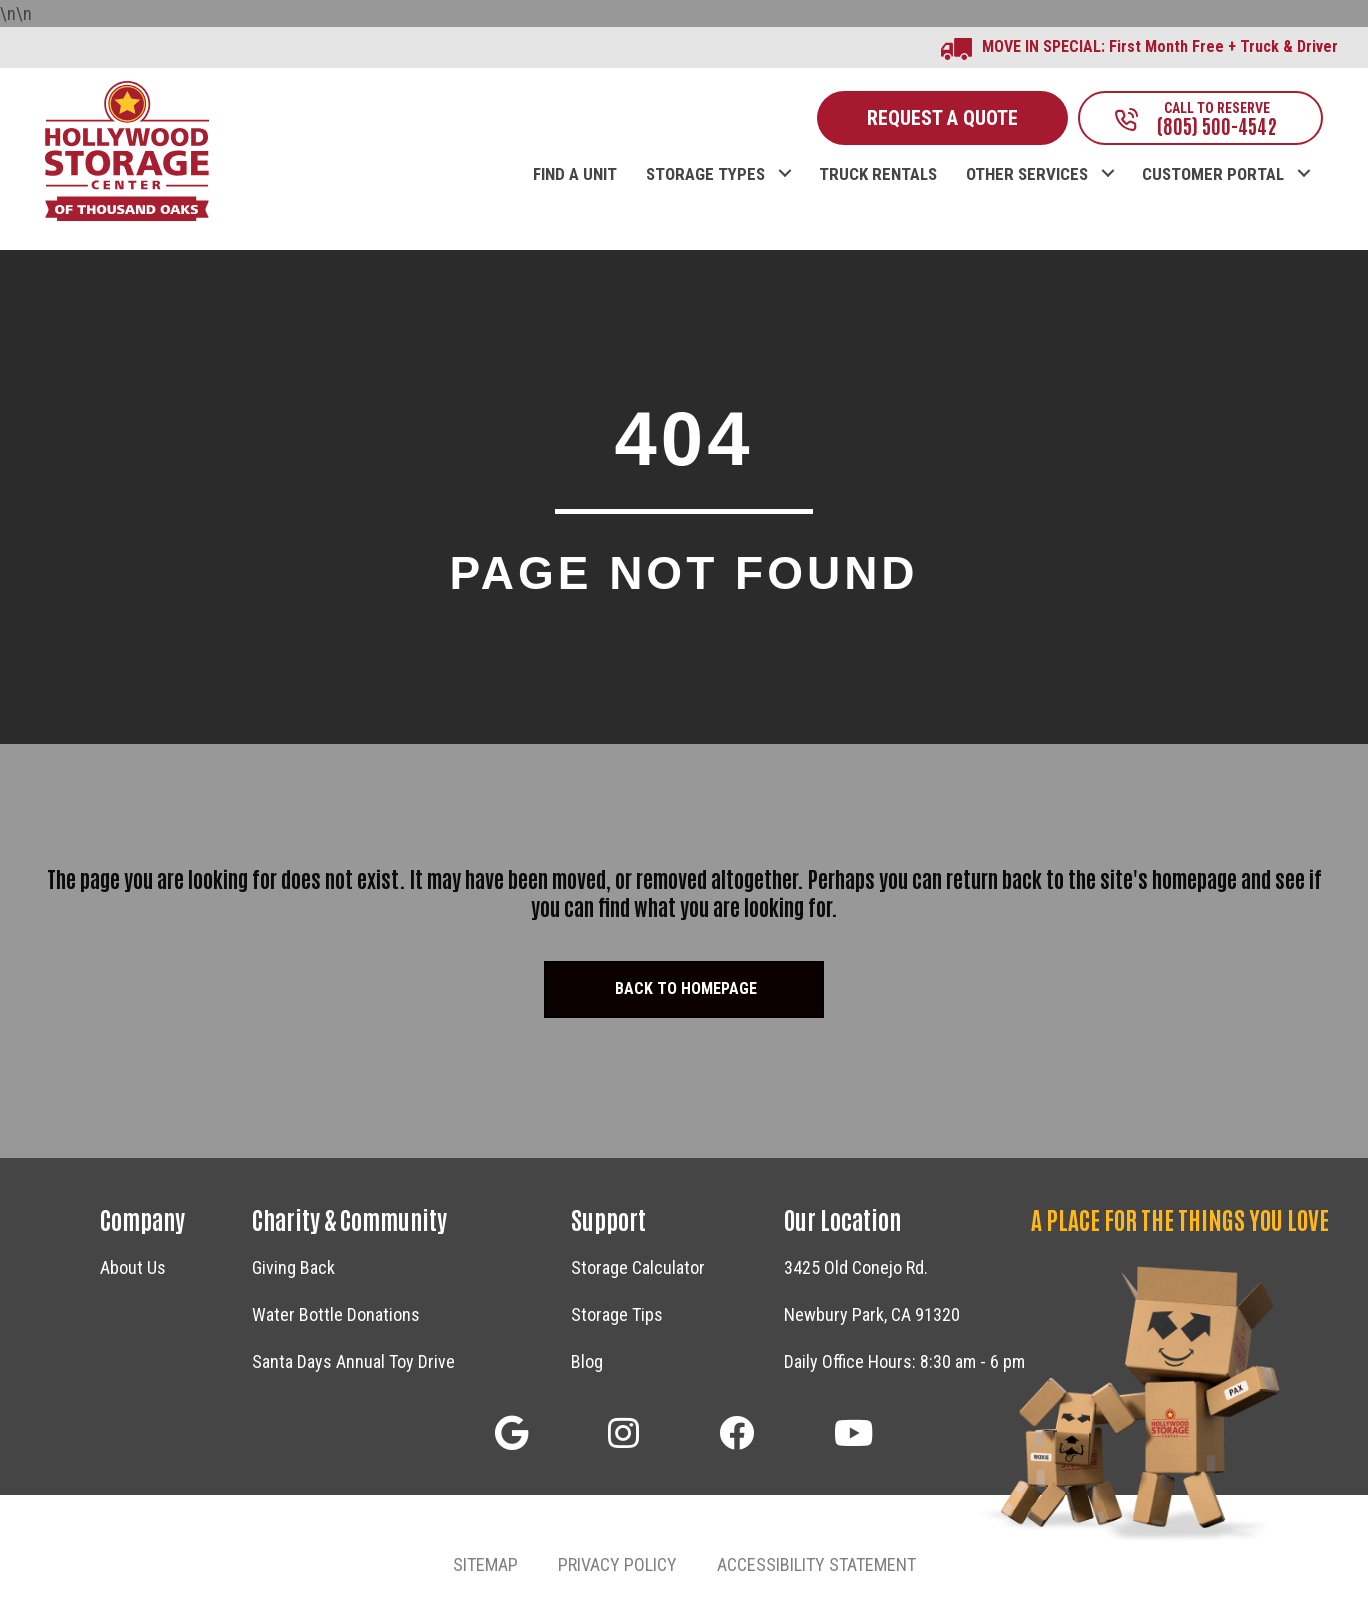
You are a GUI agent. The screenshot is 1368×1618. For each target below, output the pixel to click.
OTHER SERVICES (1027, 174)
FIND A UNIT (575, 174)
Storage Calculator (638, 1267)
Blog (587, 1361)
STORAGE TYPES (705, 174)
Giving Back (293, 1267)
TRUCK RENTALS (878, 174)
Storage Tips (617, 1314)
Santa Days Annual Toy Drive (353, 1361)
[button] (784, 153)
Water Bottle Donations (336, 1314)
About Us (133, 1267)
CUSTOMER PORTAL (1213, 174)
